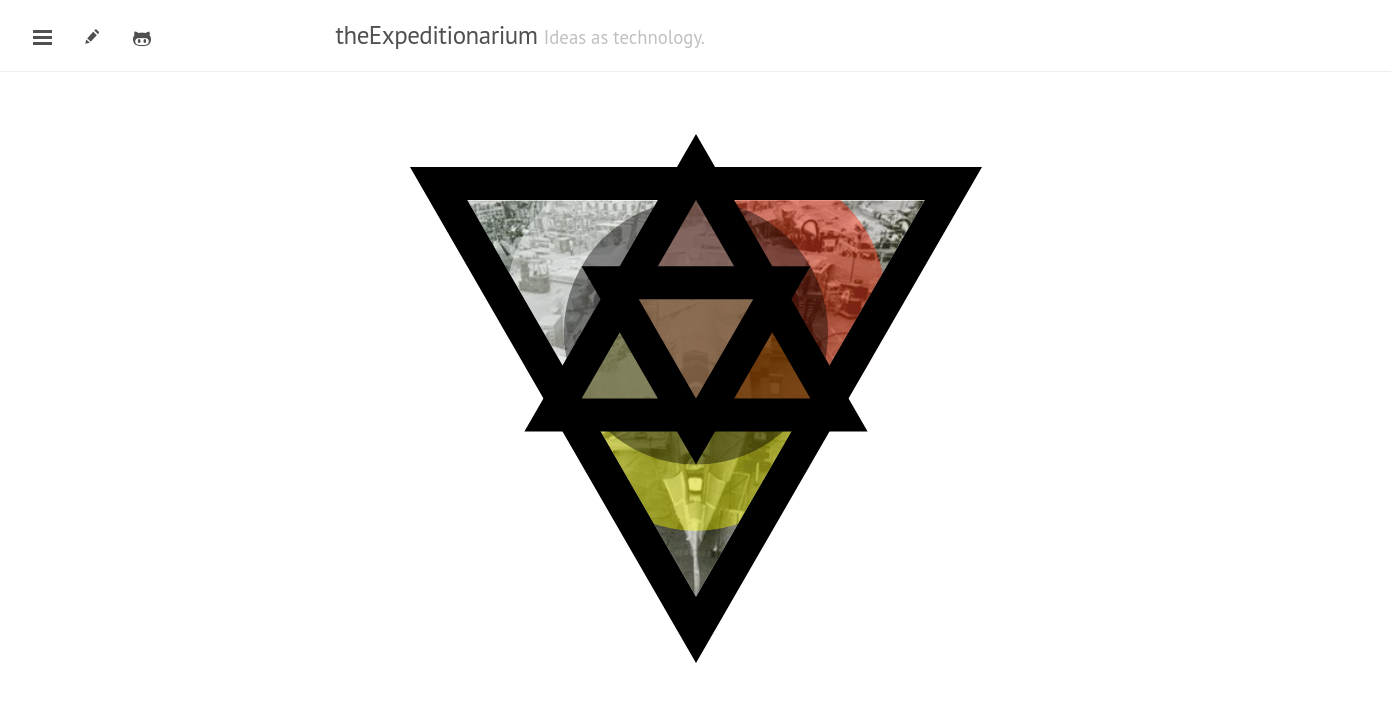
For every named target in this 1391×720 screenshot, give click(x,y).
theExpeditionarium (437, 35)
